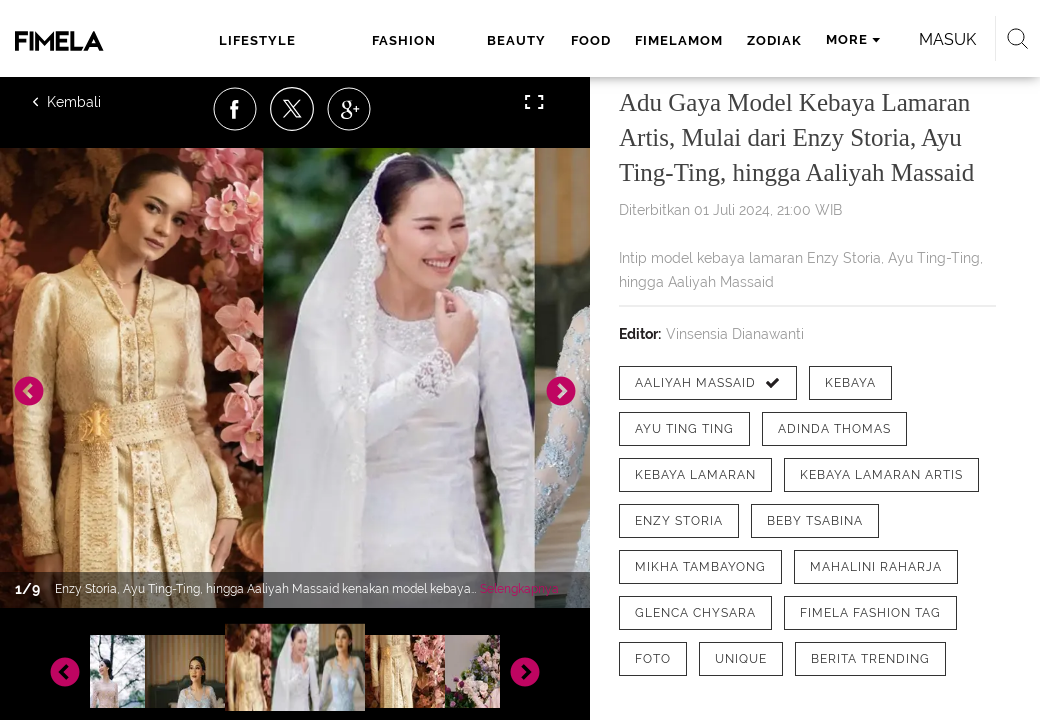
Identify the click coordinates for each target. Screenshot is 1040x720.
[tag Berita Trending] (870, 659)
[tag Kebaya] (850, 383)
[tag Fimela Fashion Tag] (870, 613)
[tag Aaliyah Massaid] (708, 383)
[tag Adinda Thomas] (834, 429)
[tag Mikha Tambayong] (700, 567)
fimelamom (679, 40)
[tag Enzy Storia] (679, 521)
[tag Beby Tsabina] (815, 521)
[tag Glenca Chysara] (695, 613)
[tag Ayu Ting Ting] (684, 429)
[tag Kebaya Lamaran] (695, 475)
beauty (516, 40)
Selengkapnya (519, 589)
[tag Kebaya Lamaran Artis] (881, 475)
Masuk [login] (947, 39)
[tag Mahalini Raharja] (876, 567)
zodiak (774, 40)
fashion (404, 40)
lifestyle (257, 40)
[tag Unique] (741, 659)
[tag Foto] (653, 659)
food (591, 40)
